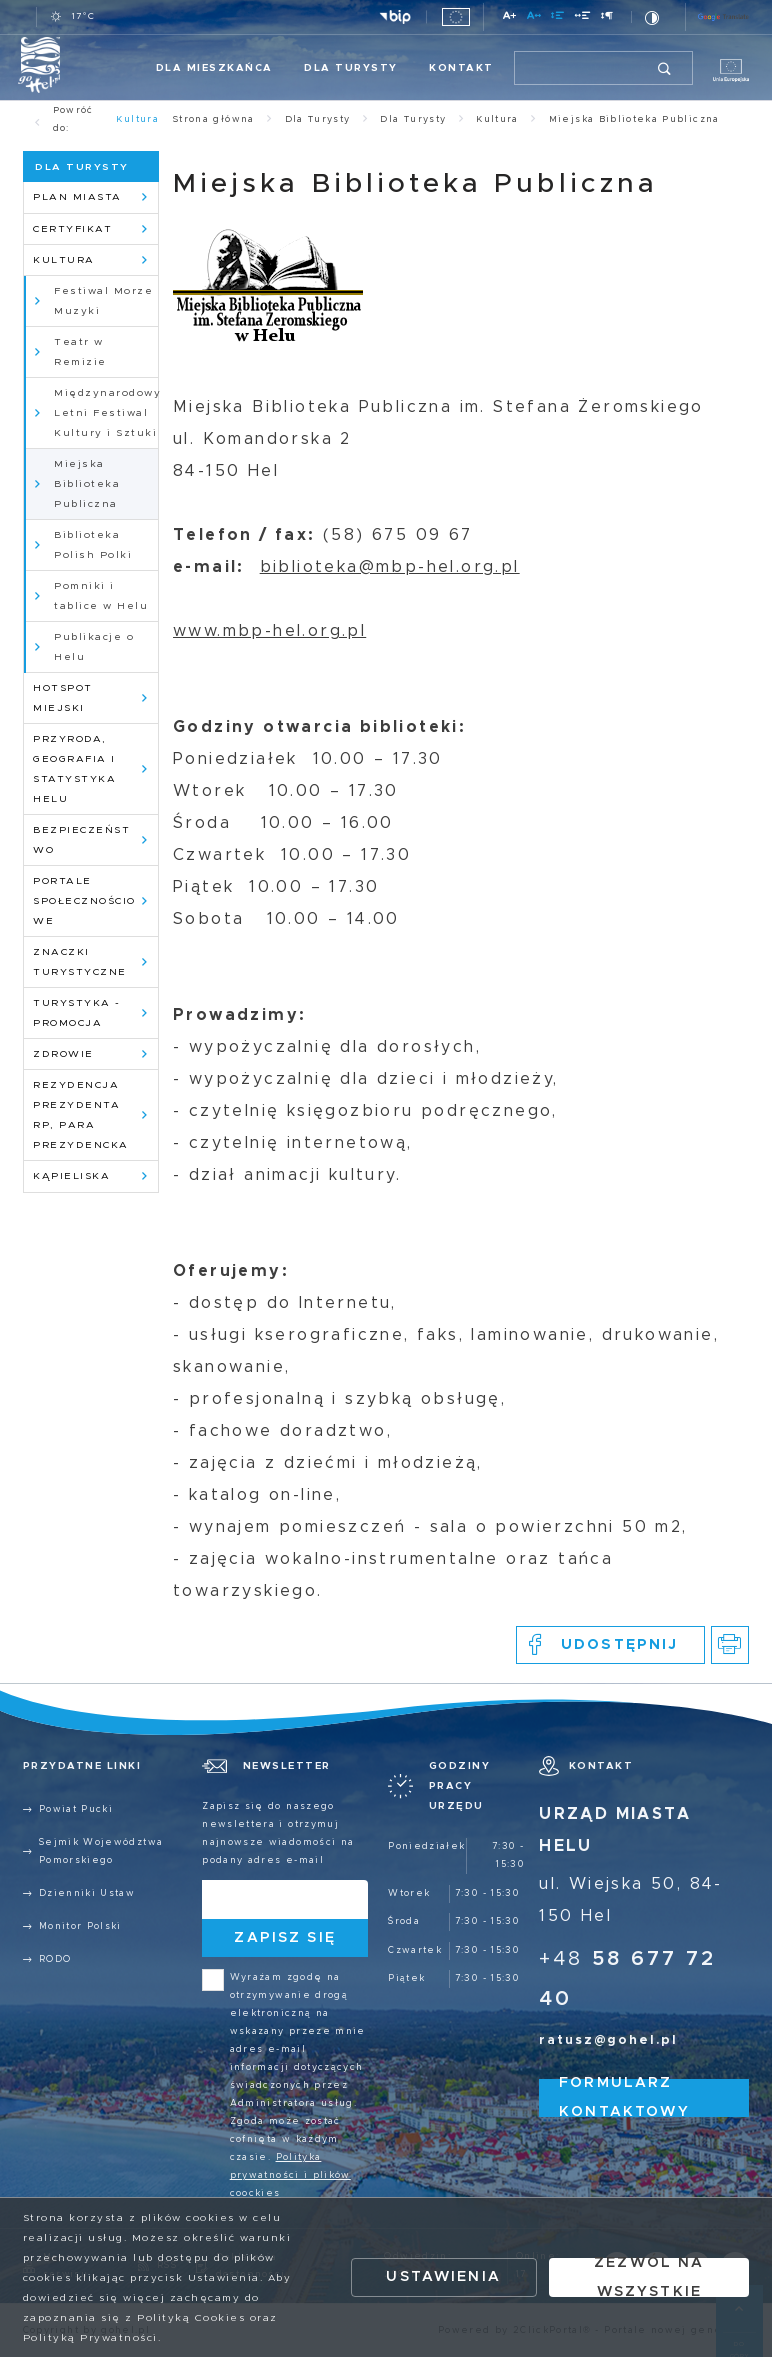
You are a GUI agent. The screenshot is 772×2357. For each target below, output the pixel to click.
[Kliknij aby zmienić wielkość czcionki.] (510, 18)
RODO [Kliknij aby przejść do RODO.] (55, 1959)
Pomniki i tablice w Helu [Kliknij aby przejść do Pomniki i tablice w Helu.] (101, 596)
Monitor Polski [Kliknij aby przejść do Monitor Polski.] (80, 1926)
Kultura (137, 119)
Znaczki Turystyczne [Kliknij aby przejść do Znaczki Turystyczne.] (80, 962)
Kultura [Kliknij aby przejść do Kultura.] (64, 260)
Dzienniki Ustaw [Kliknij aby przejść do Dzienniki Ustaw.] (87, 1893)
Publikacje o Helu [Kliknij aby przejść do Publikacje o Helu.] (94, 647)
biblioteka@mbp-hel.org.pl (390, 567)
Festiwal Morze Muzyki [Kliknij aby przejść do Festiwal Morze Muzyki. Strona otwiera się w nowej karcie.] (103, 301)
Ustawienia (443, 2277)
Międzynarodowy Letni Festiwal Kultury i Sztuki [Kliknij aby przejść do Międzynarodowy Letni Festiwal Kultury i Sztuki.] (106, 413)
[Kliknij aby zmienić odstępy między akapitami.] (607, 18)
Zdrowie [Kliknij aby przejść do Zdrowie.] (63, 1054)
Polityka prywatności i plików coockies (290, 2175)
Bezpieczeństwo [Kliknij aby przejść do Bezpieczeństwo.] (81, 840)
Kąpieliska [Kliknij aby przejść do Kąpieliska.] (71, 1176)
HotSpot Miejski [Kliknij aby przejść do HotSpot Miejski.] (63, 698)
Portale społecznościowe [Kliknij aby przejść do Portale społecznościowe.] (84, 901)
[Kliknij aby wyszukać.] (665, 68)
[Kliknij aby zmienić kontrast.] (652, 17)
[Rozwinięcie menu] (453, 1786)
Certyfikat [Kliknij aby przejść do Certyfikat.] (72, 229)
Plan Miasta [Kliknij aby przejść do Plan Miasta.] (77, 197)
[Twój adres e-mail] (261, 1899)
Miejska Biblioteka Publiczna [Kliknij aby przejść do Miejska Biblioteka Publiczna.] (87, 484)
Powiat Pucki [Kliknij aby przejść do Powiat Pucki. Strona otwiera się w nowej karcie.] (76, 1809)
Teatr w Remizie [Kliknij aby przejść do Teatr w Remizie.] (80, 352)
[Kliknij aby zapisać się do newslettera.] (285, 1938)
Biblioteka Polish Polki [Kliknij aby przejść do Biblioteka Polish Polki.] (93, 545)
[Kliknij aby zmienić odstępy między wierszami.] (558, 18)
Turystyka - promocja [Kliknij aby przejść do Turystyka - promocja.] (77, 1013)
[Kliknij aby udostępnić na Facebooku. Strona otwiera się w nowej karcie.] (610, 1645)
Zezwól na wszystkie (649, 2277)
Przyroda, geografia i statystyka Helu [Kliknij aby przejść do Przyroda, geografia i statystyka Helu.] (74, 769)
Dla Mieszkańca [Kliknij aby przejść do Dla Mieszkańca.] (214, 68)
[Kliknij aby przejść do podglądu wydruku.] (730, 1645)
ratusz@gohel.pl (608, 2040)
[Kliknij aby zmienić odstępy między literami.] (533, 18)
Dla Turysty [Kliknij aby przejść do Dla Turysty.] (351, 68)
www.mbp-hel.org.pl (269, 631)
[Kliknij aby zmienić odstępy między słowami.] (582, 18)
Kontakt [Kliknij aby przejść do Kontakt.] (461, 68)
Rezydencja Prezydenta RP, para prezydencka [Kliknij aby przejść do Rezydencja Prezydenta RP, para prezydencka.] (81, 1115)
